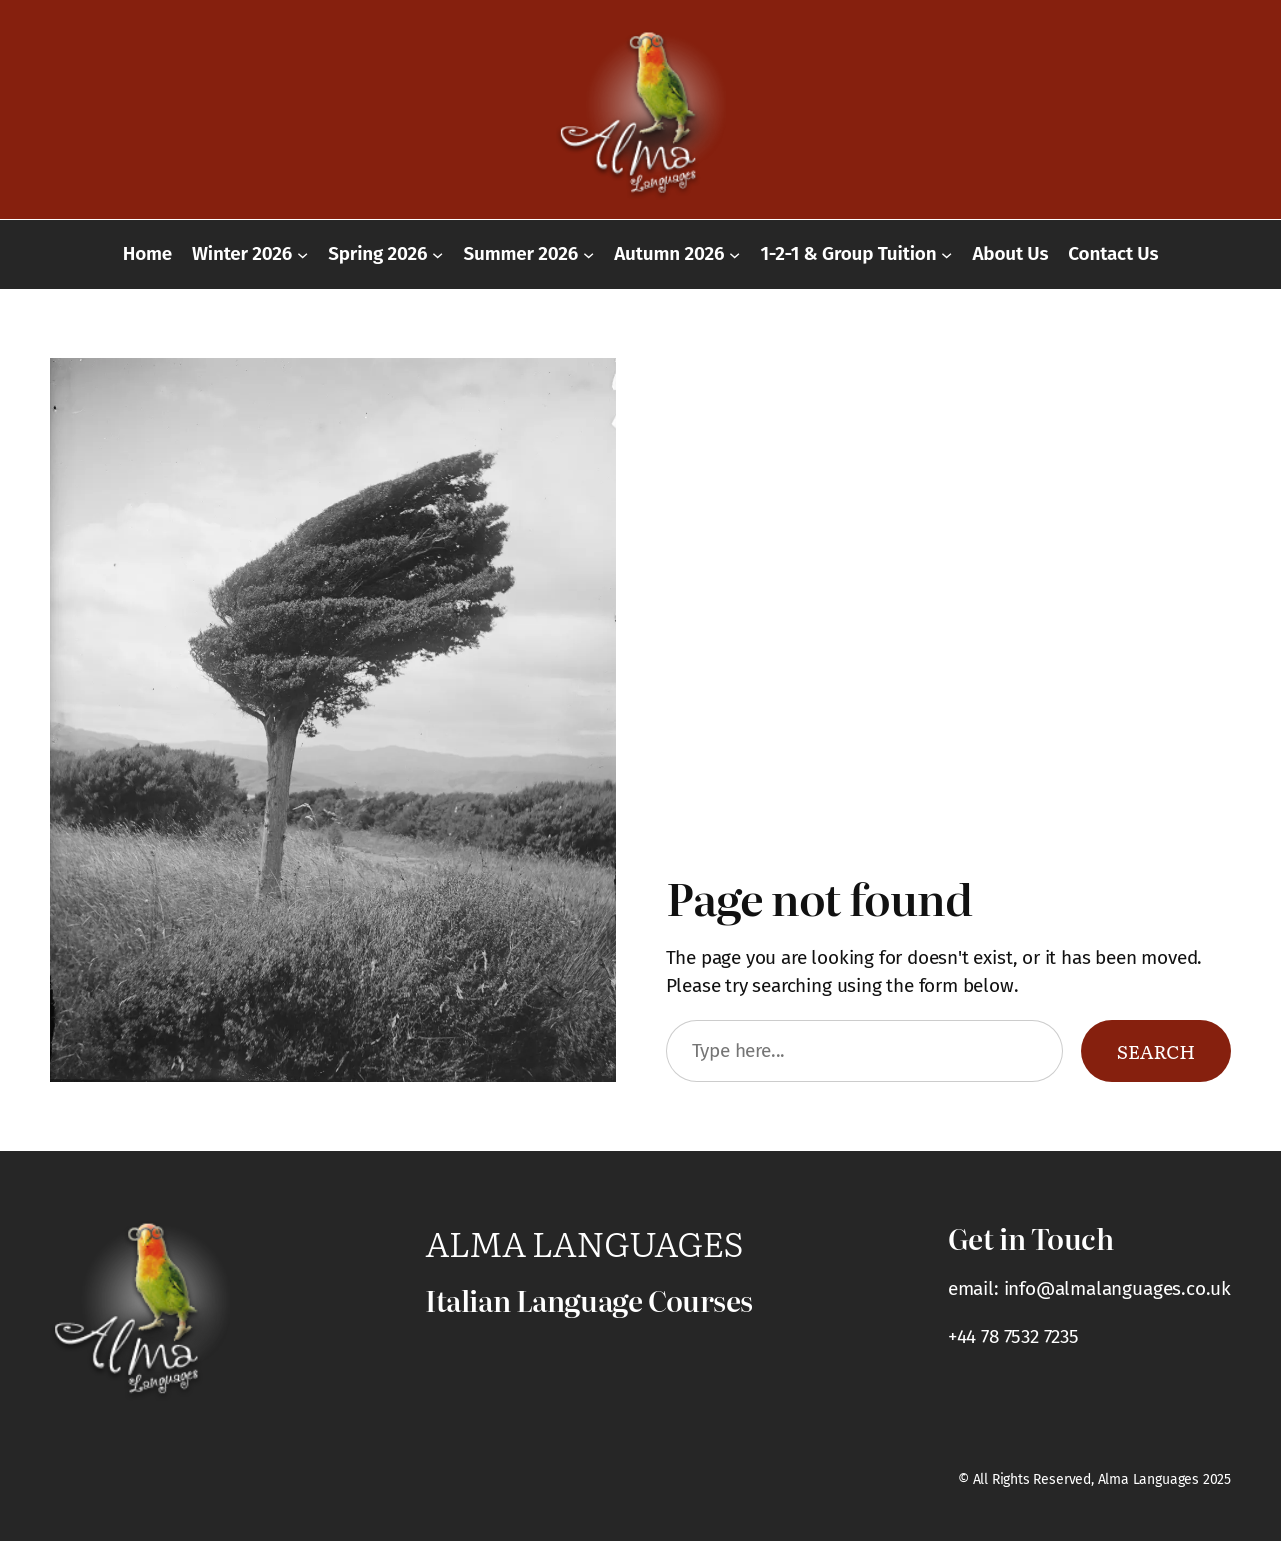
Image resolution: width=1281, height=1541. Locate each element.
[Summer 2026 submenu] (588, 254)
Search (1156, 1051)
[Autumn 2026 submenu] (734, 254)
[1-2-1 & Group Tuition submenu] (946, 254)
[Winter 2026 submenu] (302, 254)
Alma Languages (584, 1242)
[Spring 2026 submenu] (437, 254)
